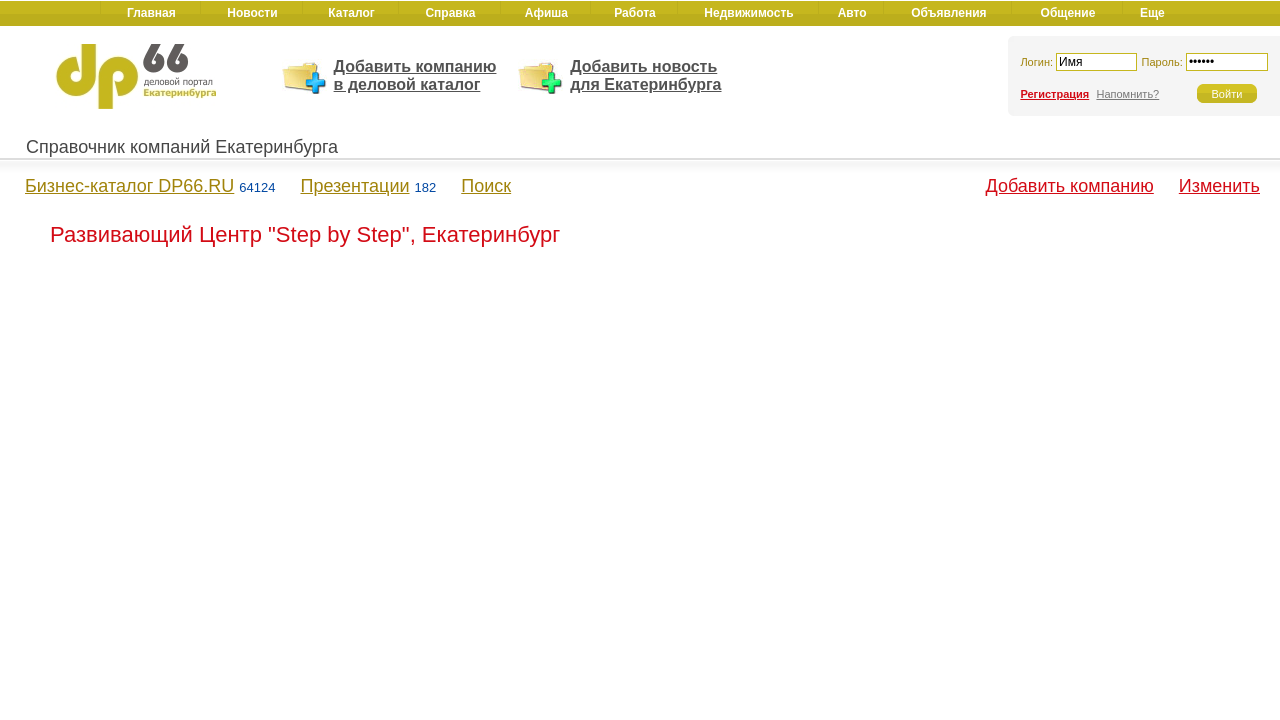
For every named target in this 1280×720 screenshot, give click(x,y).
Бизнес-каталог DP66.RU (129, 186)
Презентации (354, 186)
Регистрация (1054, 94)
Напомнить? (1127, 94)
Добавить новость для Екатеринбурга (645, 75)
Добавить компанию (1070, 186)
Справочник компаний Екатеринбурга (182, 147)
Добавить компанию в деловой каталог (415, 75)
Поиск (486, 186)
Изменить (1219, 186)
